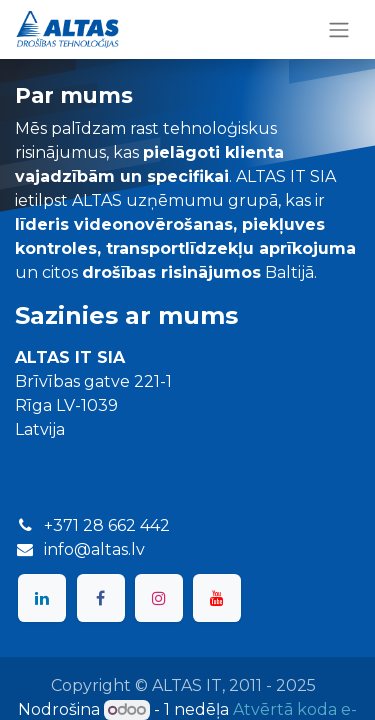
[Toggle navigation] (339, 29)
